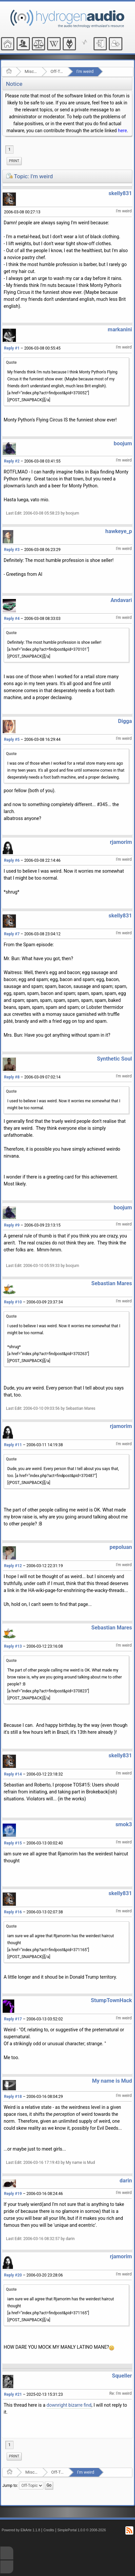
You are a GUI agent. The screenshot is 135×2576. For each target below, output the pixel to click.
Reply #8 (12, 1077)
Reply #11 (13, 1445)
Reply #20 (13, 2275)
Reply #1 (12, 348)
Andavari (121, 600)
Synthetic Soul (114, 1059)
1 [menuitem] (9, 149)
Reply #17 (13, 2019)
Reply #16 (13, 1912)
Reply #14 (13, 1774)
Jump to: (10, 2485)
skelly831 (120, 193)
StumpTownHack (111, 2000)
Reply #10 (13, 1302)
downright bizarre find (68, 2405)
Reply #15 (13, 1843)
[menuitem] (14, 161)
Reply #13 (13, 1646)
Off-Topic (56, 71)
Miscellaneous (31, 71)
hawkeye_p (118, 531)
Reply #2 (12, 461)
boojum (123, 443)
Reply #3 (12, 549)
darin (126, 2180)
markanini (120, 329)
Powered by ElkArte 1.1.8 (21, 2530)
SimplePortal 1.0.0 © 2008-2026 (81, 2530)
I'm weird (85, 71)
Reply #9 (12, 1225)
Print (14, 161)
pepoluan (120, 1547)
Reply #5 (12, 739)
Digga (125, 721)
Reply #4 (12, 618)
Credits (48, 2530)
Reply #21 (13, 2394)
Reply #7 (12, 934)
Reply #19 (13, 2193)
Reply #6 (12, 860)
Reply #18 (13, 2096)
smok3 (123, 1824)
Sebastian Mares (111, 1283)
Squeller (122, 2376)
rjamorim (121, 842)
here (122, 130)
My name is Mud (112, 2081)
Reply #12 (13, 1565)
